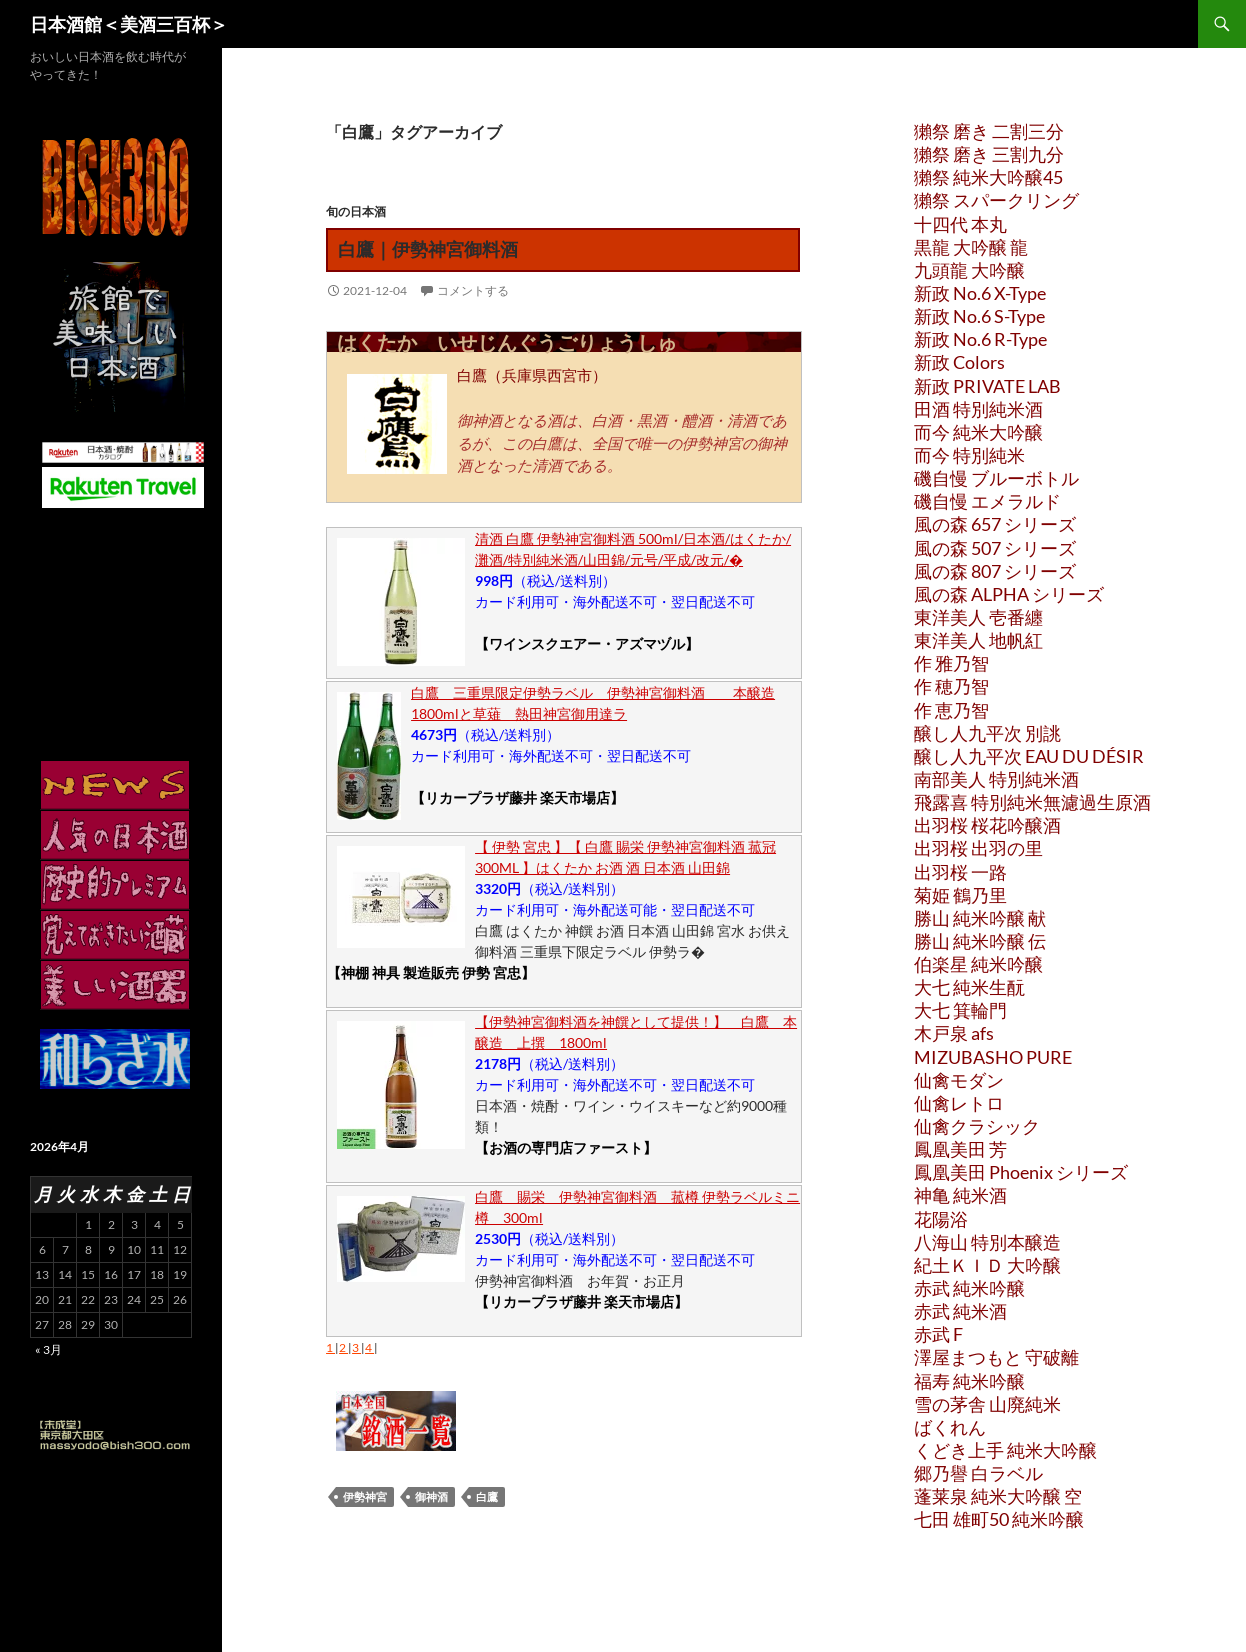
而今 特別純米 (969, 455)
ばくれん (950, 1427)
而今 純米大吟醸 (978, 432)
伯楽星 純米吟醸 (978, 964)
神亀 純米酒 (960, 1195)
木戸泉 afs (954, 1033)
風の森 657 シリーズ (995, 524)
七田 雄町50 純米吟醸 (999, 1519)
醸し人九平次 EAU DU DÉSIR (1029, 756)
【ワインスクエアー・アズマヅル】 (587, 643)
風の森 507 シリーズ (995, 548)
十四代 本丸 (960, 224)
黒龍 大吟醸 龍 (971, 247)
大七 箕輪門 (960, 1010)
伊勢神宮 (365, 1496)
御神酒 (431, 1496)
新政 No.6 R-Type (980, 339)
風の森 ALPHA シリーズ (1009, 594)
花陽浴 (941, 1219)
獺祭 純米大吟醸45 (988, 177)
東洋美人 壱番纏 (978, 617)
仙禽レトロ (959, 1103)
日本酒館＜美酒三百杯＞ (129, 24)
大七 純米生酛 (969, 987)
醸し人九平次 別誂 (987, 733)
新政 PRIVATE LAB (987, 386)
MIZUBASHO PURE (993, 1057)
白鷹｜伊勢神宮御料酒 (428, 249)
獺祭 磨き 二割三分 (989, 131)
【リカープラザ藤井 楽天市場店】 (517, 797)
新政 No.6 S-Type (979, 316)
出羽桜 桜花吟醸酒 (987, 825)
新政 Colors (959, 362)
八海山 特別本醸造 (987, 1242)
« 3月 (48, 1349)
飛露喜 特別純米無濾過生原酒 (1032, 802)
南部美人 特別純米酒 (996, 779)
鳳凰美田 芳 (960, 1149)
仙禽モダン (959, 1080)
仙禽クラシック (977, 1126)
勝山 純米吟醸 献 (980, 918)
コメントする (473, 290)
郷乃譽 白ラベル (978, 1473)
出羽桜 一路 (960, 872)
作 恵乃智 (951, 710)
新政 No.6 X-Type (980, 293)
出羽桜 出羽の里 (978, 848)
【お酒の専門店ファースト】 (566, 1147)
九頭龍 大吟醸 (969, 270)
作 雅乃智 (951, 663)
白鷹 (487, 1496)
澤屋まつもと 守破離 (996, 1357)
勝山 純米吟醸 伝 (980, 941)
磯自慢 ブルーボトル (996, 478)
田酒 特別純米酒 (978, 409)
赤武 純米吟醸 (969, 1288)
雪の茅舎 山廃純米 (987, 1404)
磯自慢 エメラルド (987, 501)
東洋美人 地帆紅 (978, 640)
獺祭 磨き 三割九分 (989, 154)
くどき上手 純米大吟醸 (1005, 1450)
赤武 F (938, 1334)
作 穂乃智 (951, 686)
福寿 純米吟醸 (969, 1381)
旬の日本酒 (356, 211)
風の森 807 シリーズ (995, 571)
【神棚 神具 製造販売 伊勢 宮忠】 (431, 972)
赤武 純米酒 (960, 1311)
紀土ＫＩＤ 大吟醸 (987, 1265)
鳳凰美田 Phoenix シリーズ (1021, 1172)
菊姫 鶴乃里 (960, 895)
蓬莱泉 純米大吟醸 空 (998, 1496)
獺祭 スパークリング (996, 200)
